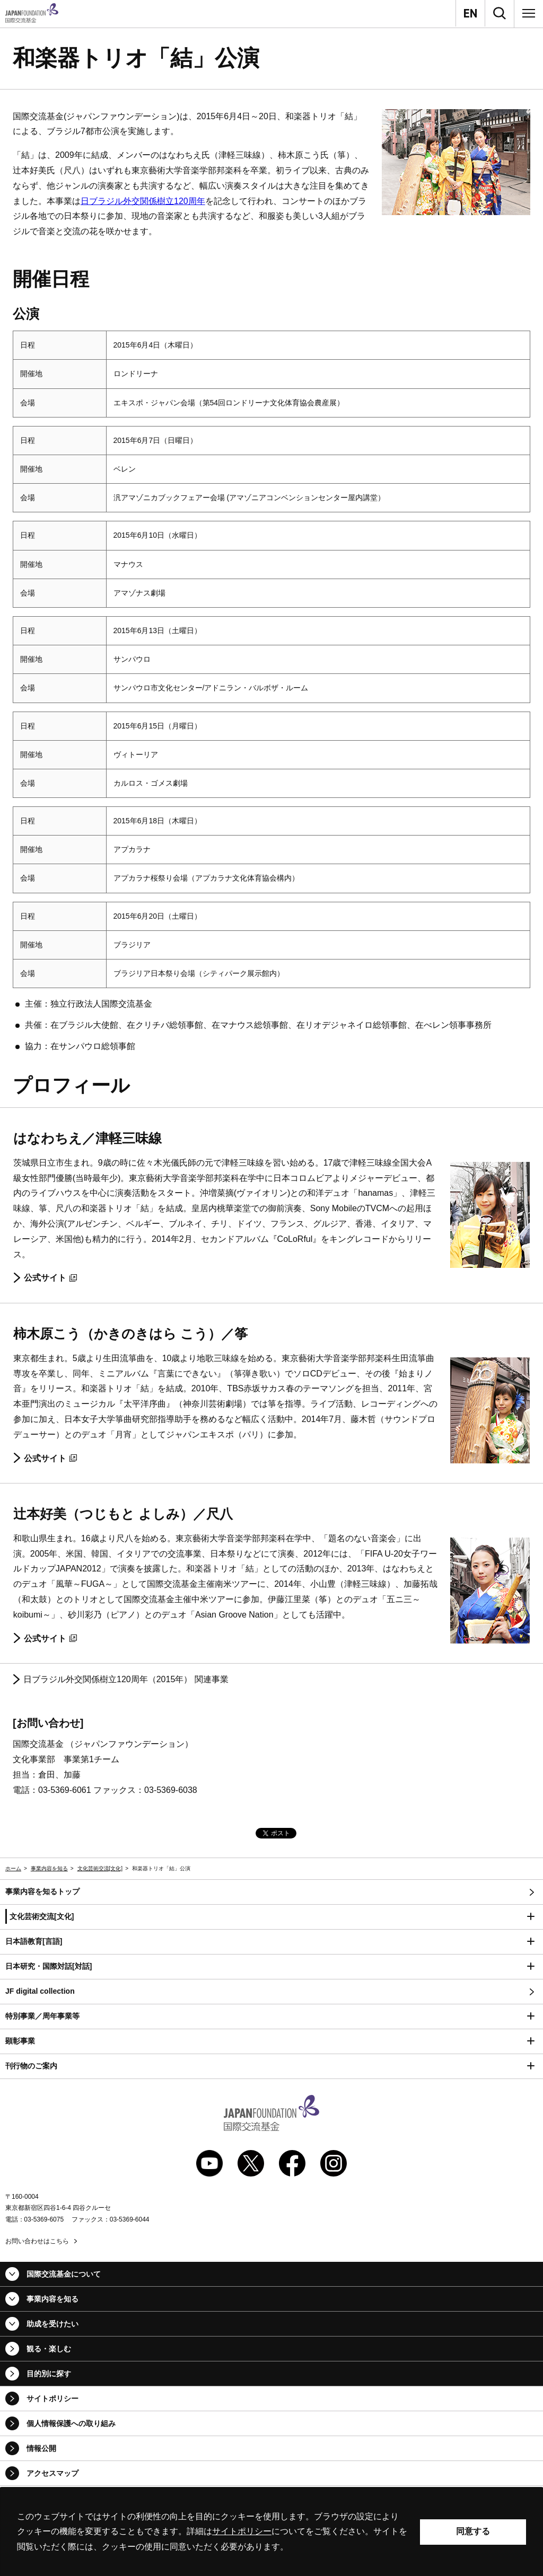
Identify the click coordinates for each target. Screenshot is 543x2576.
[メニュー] (528, 13)
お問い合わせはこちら (37, 2241)
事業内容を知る (49, 1868)
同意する (473, 2531)
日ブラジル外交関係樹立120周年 (143, 201)
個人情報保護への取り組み (71, 2423)
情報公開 (41, 2448)
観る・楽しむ (49, 2348)
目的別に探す (49, 2373)
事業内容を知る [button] (52, 2299)
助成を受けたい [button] (52, 2324)
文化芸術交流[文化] (100, 1868)
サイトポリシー (52, 2398)
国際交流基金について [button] (64, 2274)
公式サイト (50, 1277)
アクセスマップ (52, 2473)
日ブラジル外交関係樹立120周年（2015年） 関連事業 (126, 1679)
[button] (271, 1917)
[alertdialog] (271, 2532)
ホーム (13, 1868)
